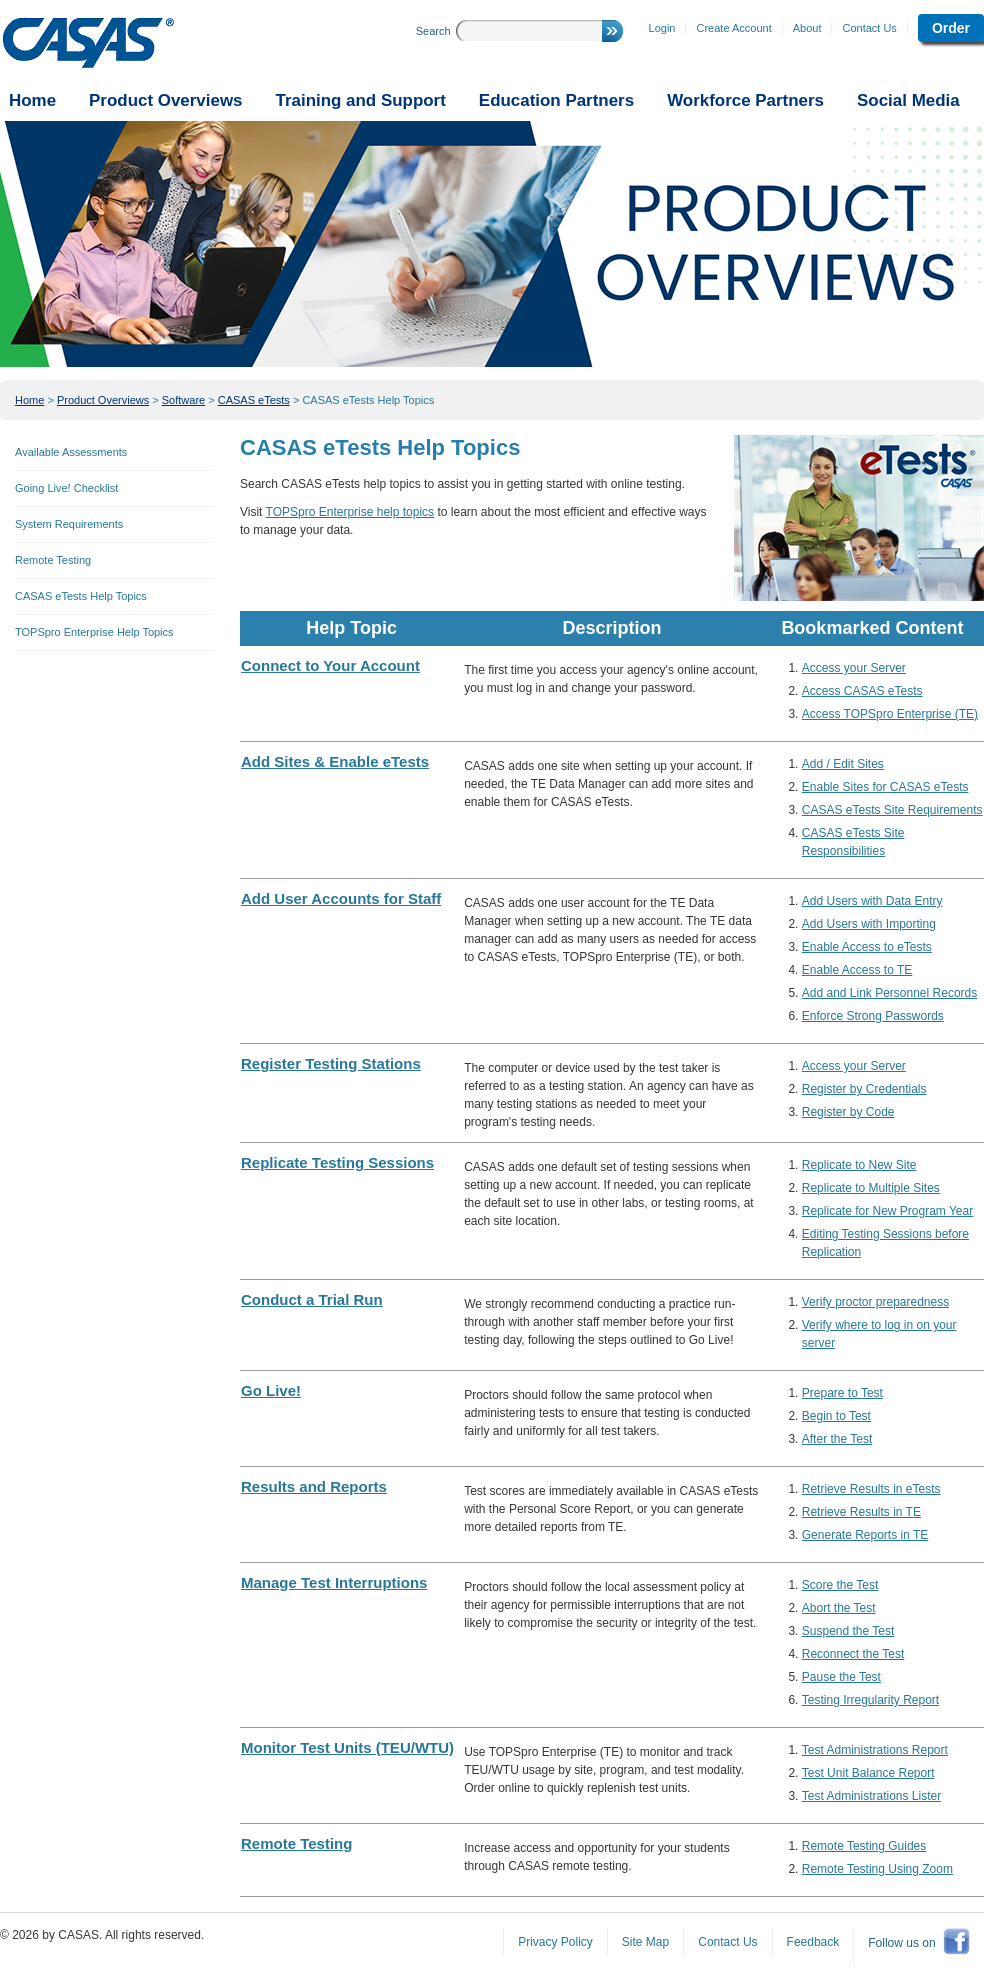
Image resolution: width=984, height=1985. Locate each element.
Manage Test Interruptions (334, 1582)
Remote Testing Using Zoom (877, 1869)
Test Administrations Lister (871, 1796)
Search (433, 31)
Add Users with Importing (869, 924)
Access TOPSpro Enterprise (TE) (890, 714)
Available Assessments (71, 452)
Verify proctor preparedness (875, 1302)
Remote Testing (53, 560)
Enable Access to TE (857, 970)
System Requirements (69, 524)
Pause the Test (841, 1677)
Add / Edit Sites (843, 764)
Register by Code (848, 1112)
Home (29, 400)
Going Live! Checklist (66, 488)
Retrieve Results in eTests (871, 1489)
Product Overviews (103, 400)
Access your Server (854, 668)
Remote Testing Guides (864, 1846)
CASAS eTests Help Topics (368, 400)
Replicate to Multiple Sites (871, 1188)
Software (183, 400)
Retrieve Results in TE (861, 1512)
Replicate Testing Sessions (337, 1162)
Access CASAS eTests (862, 691)
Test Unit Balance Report (868, 1773)
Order (951, 28)
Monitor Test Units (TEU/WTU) (347, 1747)
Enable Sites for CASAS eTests (885, 787)
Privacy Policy (555, 1942)
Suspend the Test (848, 1631)
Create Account (733, 28)
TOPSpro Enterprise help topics (350, 512)
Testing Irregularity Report (870, 1700)
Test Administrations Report (875, 1750)
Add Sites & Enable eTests (335, 761)
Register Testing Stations (331, 1063)
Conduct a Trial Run (312, 1299)
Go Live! (271, 1390)
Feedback (813, 1942)
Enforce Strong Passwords (873, 1016)
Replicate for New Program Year (887, 1211)
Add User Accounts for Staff (341, 898)
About (807, 28)
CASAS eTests (254, 400)
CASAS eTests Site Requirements (892, 810)
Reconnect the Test (853, 1654)
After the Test (837, 1439)
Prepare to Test (842, 1393)
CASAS (88, 43)
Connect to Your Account (330, 665)
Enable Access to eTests (867, 947)
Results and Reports (314, 1486)
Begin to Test (836, 1416)
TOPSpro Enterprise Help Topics (94, 632)
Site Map (645, 1942)
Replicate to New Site (859, 1165)
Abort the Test (839, 1608)
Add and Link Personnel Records (889, 993)
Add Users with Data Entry (872, 901)
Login (662, 28)
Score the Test (840, 1585)
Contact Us (869, 28)
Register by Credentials (864, 1089)
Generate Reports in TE (865, 1535)
